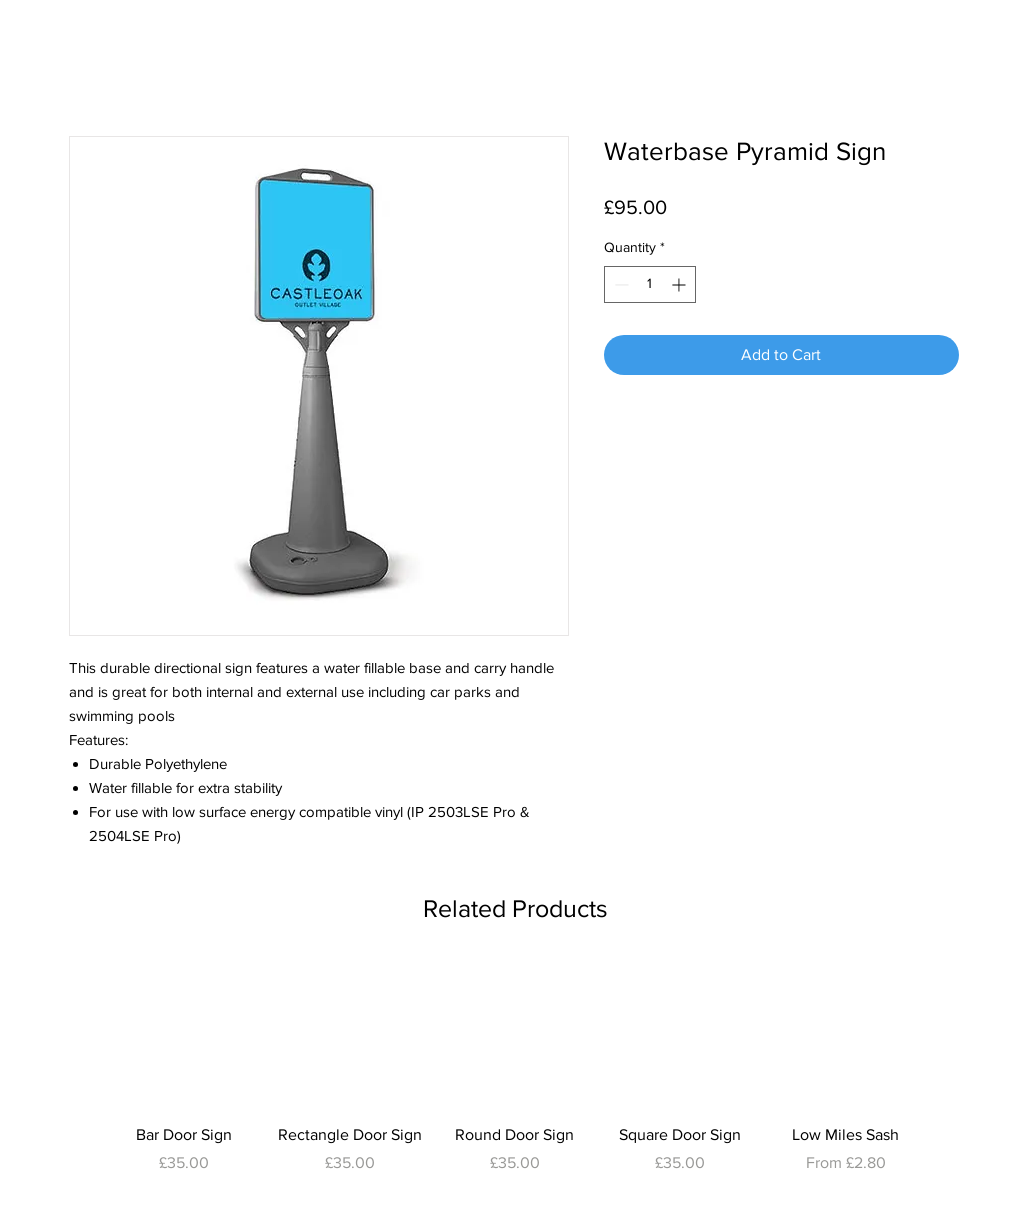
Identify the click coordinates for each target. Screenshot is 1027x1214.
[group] (515, 1080)
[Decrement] (619, 284)
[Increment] (680, 284)
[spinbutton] (650, 284)
